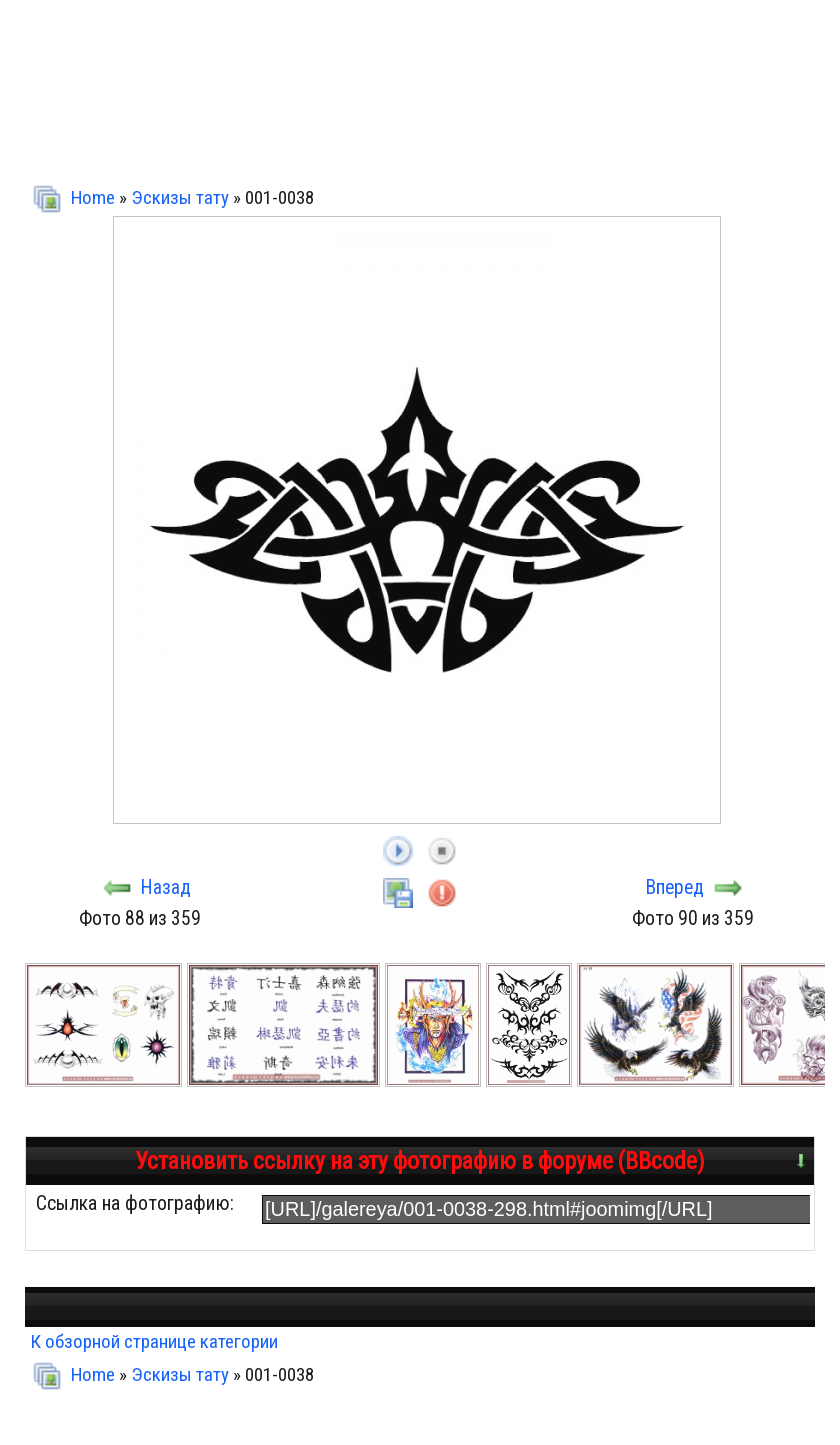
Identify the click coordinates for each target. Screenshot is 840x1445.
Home (93, 197)
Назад (166, 887)
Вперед (675, 887)
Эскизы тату (180, 197)
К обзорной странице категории (154, 1341)
